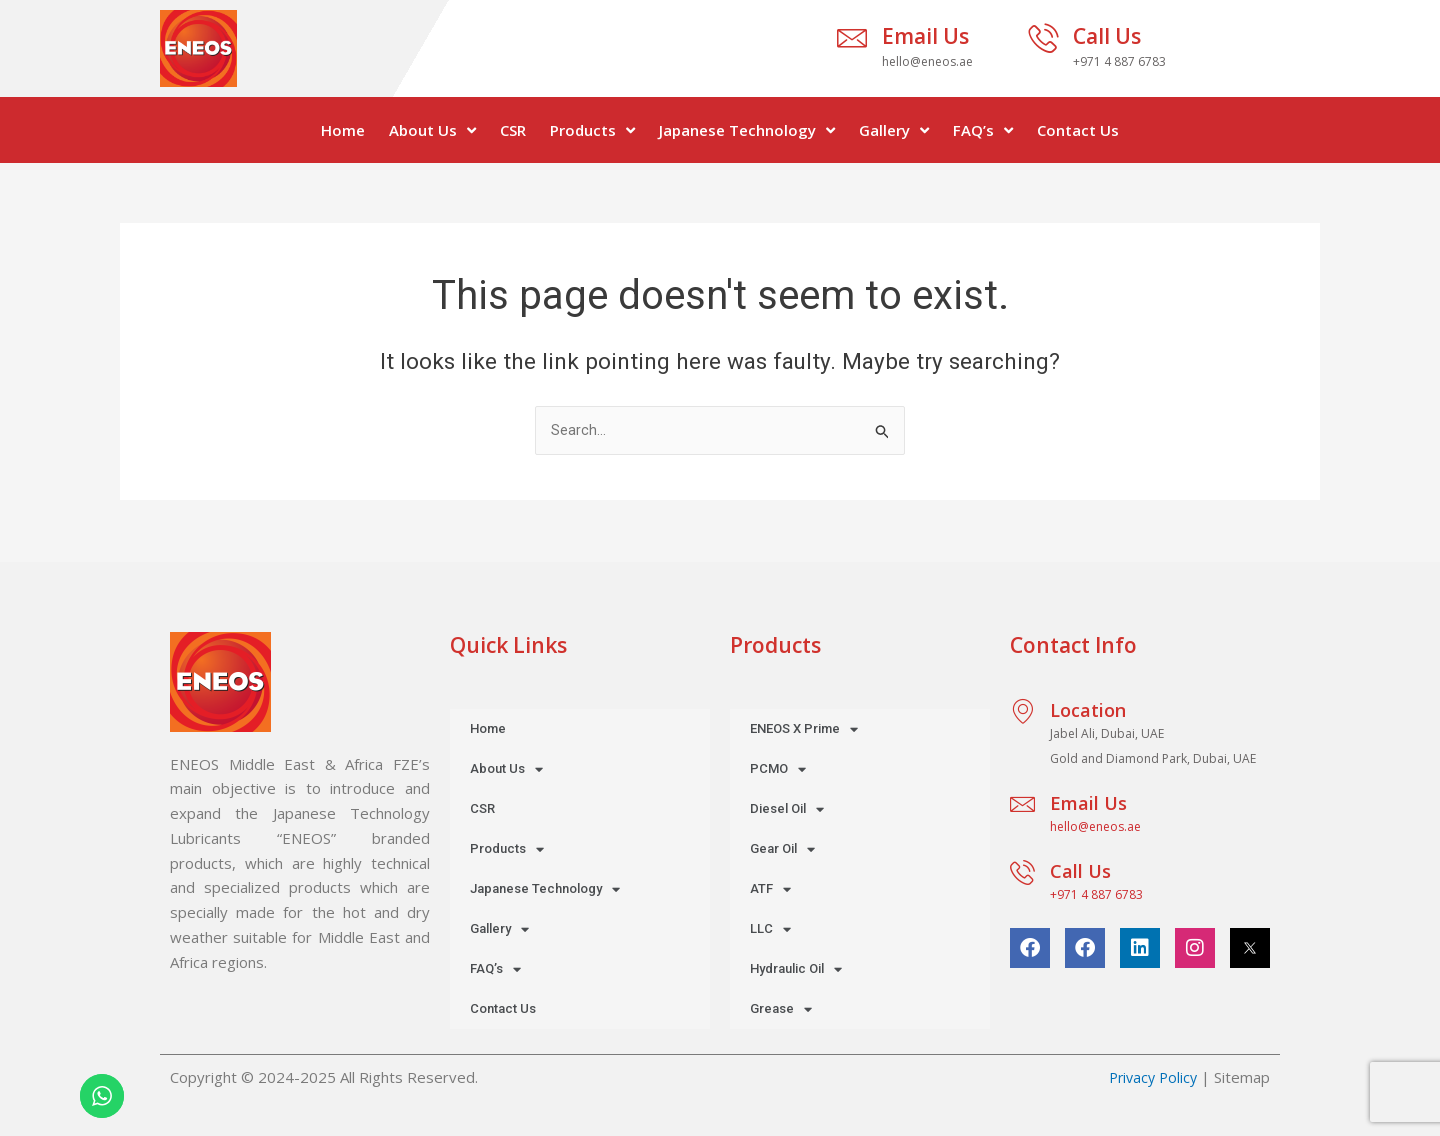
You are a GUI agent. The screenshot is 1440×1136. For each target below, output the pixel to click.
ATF (770, 889)
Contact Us (1078, 130)
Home (343, 130)
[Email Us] (852, 38)
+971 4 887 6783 (1096, 894)
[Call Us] (1043, 38)
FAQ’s (983, 130)
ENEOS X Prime (804, 729)
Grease (781, 1009)
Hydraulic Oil (796, 969)
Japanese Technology (747, 130)
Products (592, 130)
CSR (513, 130)
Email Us (925, 36)
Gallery (894, 130)
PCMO (778, 769)
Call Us (1107, 36)
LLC (770, 929)
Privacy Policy (1150, 1077)
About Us (432, 130)
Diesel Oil (787, 809)
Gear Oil (782, 849)
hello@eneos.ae (1095, 826)
